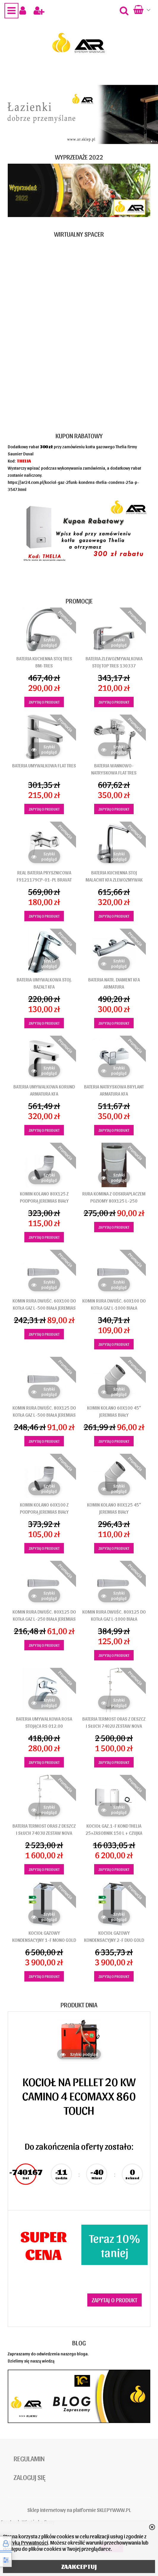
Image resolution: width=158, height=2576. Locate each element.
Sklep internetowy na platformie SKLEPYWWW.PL (79, 2510)
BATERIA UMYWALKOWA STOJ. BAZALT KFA (44, 983)
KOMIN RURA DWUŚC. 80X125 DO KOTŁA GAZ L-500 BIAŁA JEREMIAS (44, 1411)
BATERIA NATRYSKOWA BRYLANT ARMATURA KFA (114, 1090)
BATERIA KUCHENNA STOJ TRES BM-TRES (44, 662)
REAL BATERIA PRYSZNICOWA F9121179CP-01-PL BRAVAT (44, 876)
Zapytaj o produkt (44, 702)
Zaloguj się (29, 2477)
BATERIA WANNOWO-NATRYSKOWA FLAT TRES (114, 769)
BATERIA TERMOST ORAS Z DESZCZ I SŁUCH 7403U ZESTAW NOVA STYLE (44, 1833)
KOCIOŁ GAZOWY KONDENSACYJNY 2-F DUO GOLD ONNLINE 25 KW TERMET (114, 1940)
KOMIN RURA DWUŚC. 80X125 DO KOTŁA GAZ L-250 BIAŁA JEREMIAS (44, 1615)
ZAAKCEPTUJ (79, 2566)
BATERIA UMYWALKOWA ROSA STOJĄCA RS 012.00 (44, 1722)
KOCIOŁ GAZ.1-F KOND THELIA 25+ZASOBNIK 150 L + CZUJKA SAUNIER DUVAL (114, 1833)
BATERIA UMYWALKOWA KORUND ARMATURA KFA (44, 1090)
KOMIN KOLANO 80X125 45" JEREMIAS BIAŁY (114, 1508)
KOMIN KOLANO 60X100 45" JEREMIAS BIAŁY (114, 1411)
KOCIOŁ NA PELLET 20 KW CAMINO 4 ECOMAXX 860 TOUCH (79, 2095)
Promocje (79, 601)
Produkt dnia (79, 2004)
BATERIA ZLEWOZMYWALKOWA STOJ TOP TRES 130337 (114, 662)
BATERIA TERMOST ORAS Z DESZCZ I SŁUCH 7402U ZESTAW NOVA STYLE (114, 1726)
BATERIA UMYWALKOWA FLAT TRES (44, 765)
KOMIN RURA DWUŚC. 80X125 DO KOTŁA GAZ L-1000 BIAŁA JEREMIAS (114, 1619)
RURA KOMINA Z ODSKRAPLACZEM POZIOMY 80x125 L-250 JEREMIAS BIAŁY (114, 1201)
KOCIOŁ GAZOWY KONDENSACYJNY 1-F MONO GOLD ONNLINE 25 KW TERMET (44, 1940)
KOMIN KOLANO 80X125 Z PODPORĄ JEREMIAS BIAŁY (44, 1197)
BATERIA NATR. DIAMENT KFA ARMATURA (114, 983)
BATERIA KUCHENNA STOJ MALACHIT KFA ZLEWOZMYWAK (114, 876)
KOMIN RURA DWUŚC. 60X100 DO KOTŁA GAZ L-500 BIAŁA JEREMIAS (44, 1304)
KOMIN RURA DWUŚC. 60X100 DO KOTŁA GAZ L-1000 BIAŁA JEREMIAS (114, 1308)
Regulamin (29, 2458)
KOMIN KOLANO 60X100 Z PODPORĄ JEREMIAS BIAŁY (44, 1508)
